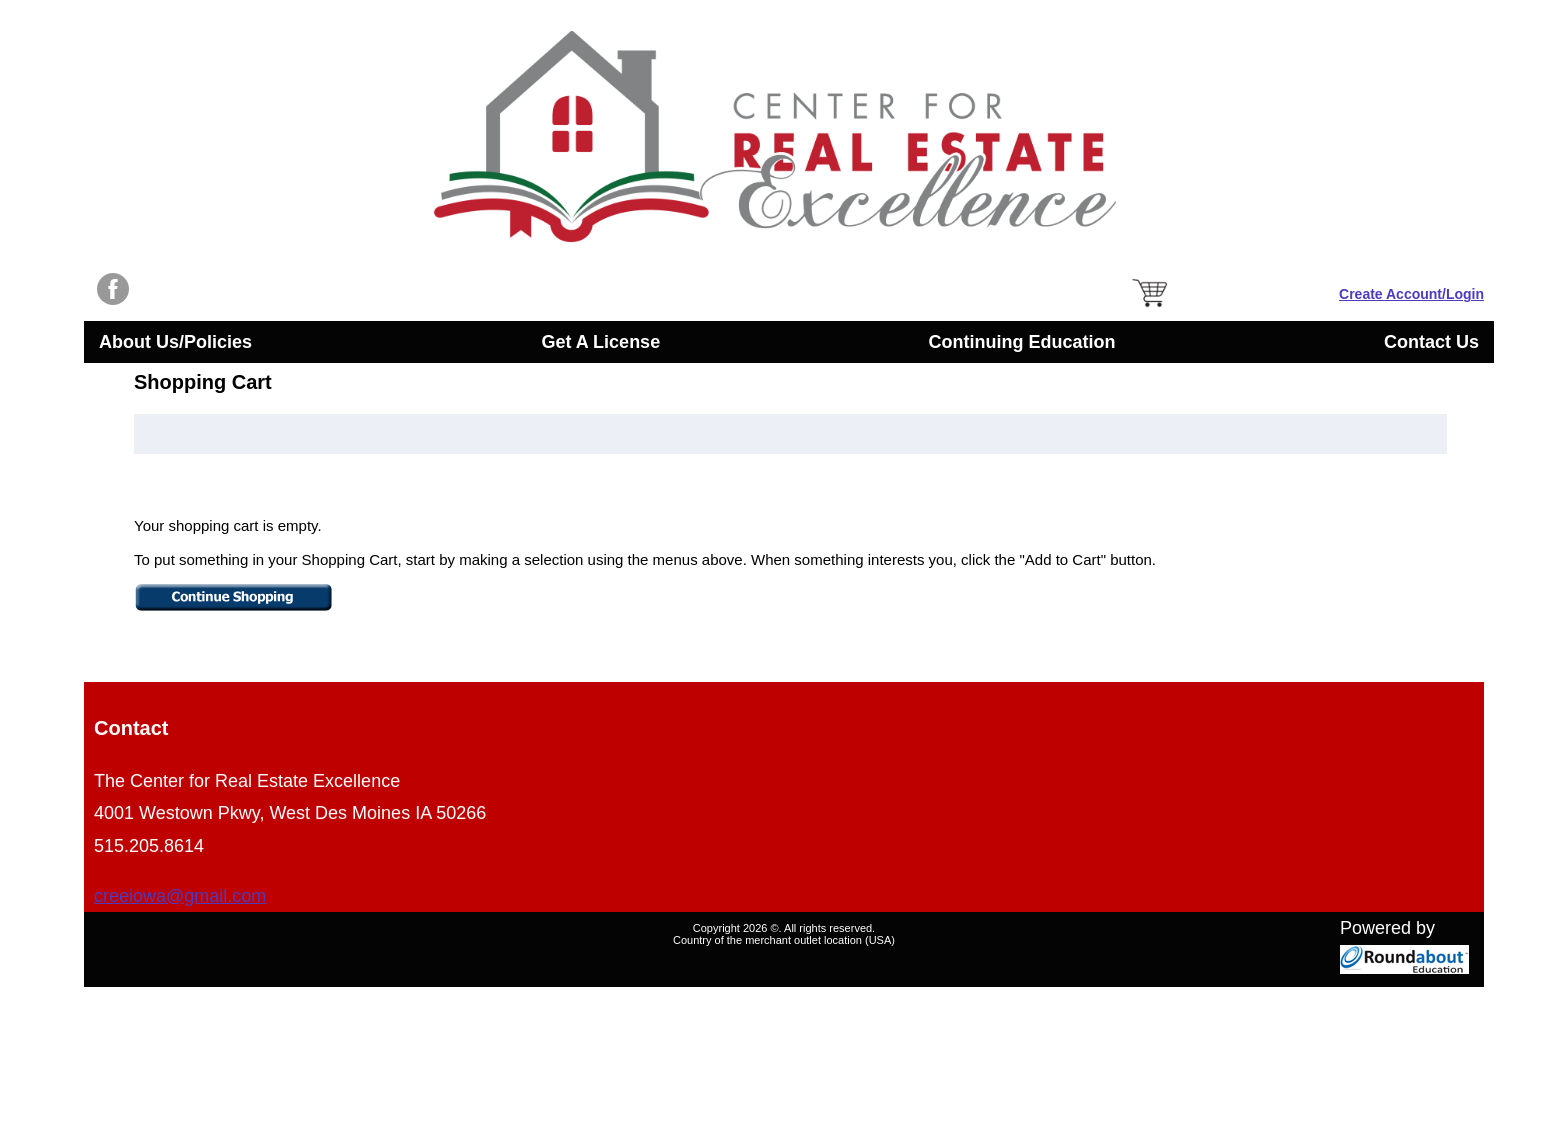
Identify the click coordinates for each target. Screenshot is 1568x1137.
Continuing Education (1022, 342)
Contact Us (1431, 342)
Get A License (600, 342)
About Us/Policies (179, 344)
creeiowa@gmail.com (180, 896)
